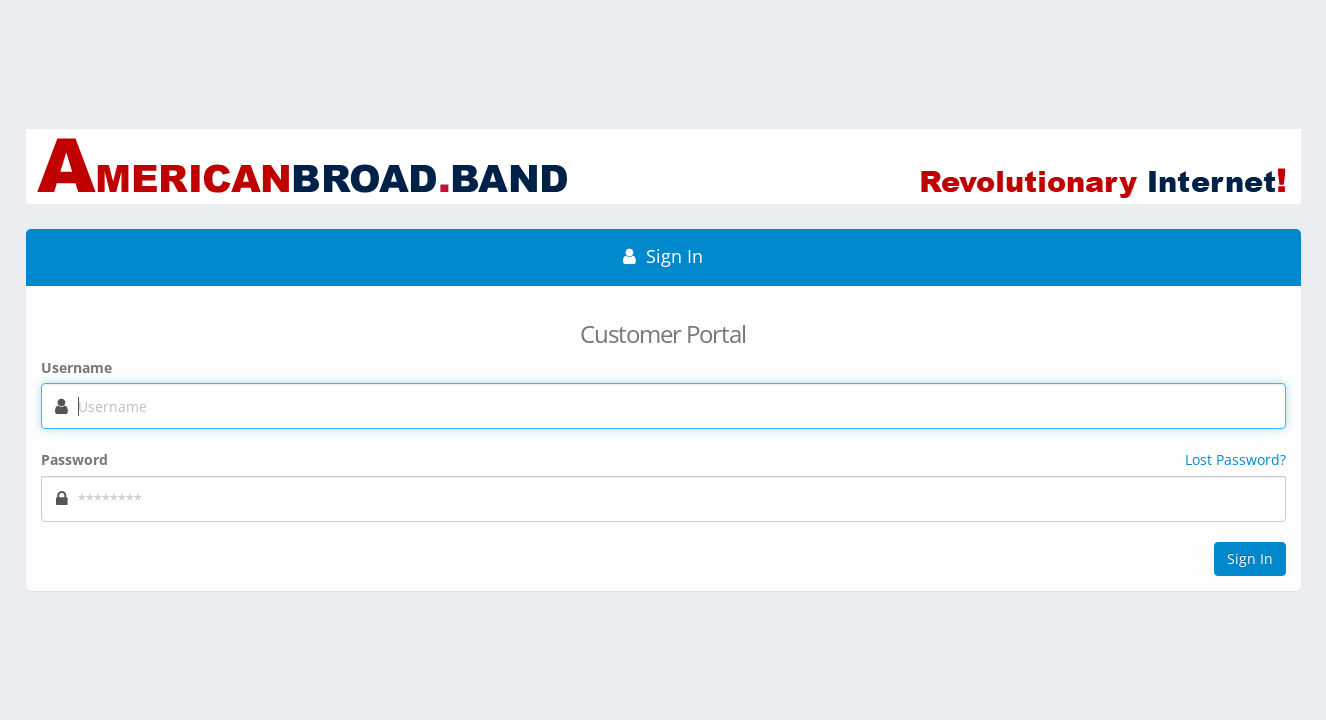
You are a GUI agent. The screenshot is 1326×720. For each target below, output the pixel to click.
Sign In (1250, 558)
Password (74, 459)
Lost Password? (1235, 459)
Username (76, 367)
